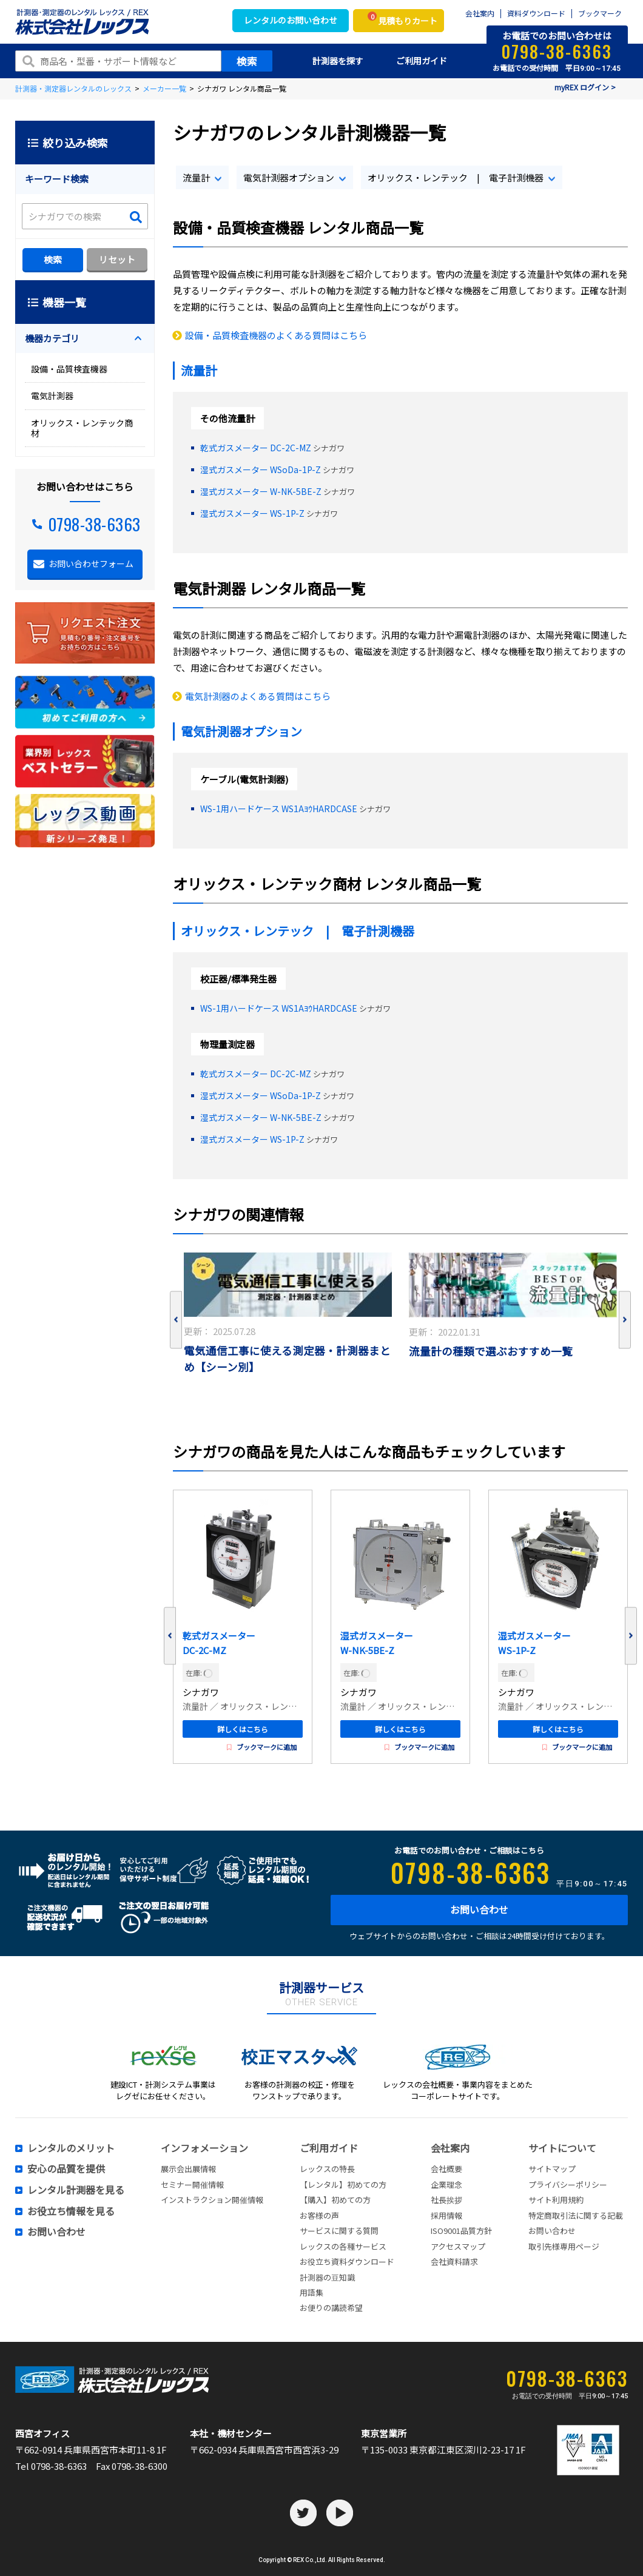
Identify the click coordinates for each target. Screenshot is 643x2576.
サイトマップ (552, 2168)
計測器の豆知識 (327, 2277)
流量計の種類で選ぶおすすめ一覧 (491, 1351)
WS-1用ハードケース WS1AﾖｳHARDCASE (278, 808)
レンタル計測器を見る (75, 2190)
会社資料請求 (454, 2261)
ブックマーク (600, 13)
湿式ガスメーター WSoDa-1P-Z (260, 469)
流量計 (196, 177)
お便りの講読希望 (331, 2307)
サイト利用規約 (556, 2199)
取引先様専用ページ (563, 2246)
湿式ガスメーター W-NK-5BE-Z (261, 491)
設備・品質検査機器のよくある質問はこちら (276, 335)
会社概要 (446, 2168)
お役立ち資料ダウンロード (347, 2261)
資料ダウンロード (536, 13)
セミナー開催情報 (192, 2184)
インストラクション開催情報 (212, 2199)
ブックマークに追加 (262, 1747)
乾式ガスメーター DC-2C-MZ (255, 448)
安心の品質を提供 (66, 2169)
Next (625, 1320)
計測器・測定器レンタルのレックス (73, 88)
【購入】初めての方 (335, 2199)
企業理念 (446, 2184)
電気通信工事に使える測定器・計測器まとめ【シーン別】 (287, 1358)
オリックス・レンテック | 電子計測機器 (456, 177)
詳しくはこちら (242, 1729)
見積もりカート (402, 19)
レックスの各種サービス (343, 2246)
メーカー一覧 (164, 88)
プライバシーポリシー (567, 2184)
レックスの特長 (327, 2168)
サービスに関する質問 (339, 2230)
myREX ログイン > (585, 87)
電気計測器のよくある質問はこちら (258, 696)
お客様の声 (319, 2215)
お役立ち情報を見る (71, 2211)
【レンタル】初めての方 (343, 2184)
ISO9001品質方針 (461, 2230)
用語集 (311, 2292)
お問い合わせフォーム (91, 563)
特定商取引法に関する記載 (575, 2215)
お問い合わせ (479, 1909)
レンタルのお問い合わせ (290, 20)
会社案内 (479, 13)
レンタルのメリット (71, 2148)
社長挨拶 (446, 2199)
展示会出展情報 (188, 2168)
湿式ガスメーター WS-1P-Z (252, 513)
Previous (176, 1320)
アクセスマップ (458, 2246)
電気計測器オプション (288, 177)
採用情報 (446, 2215)
